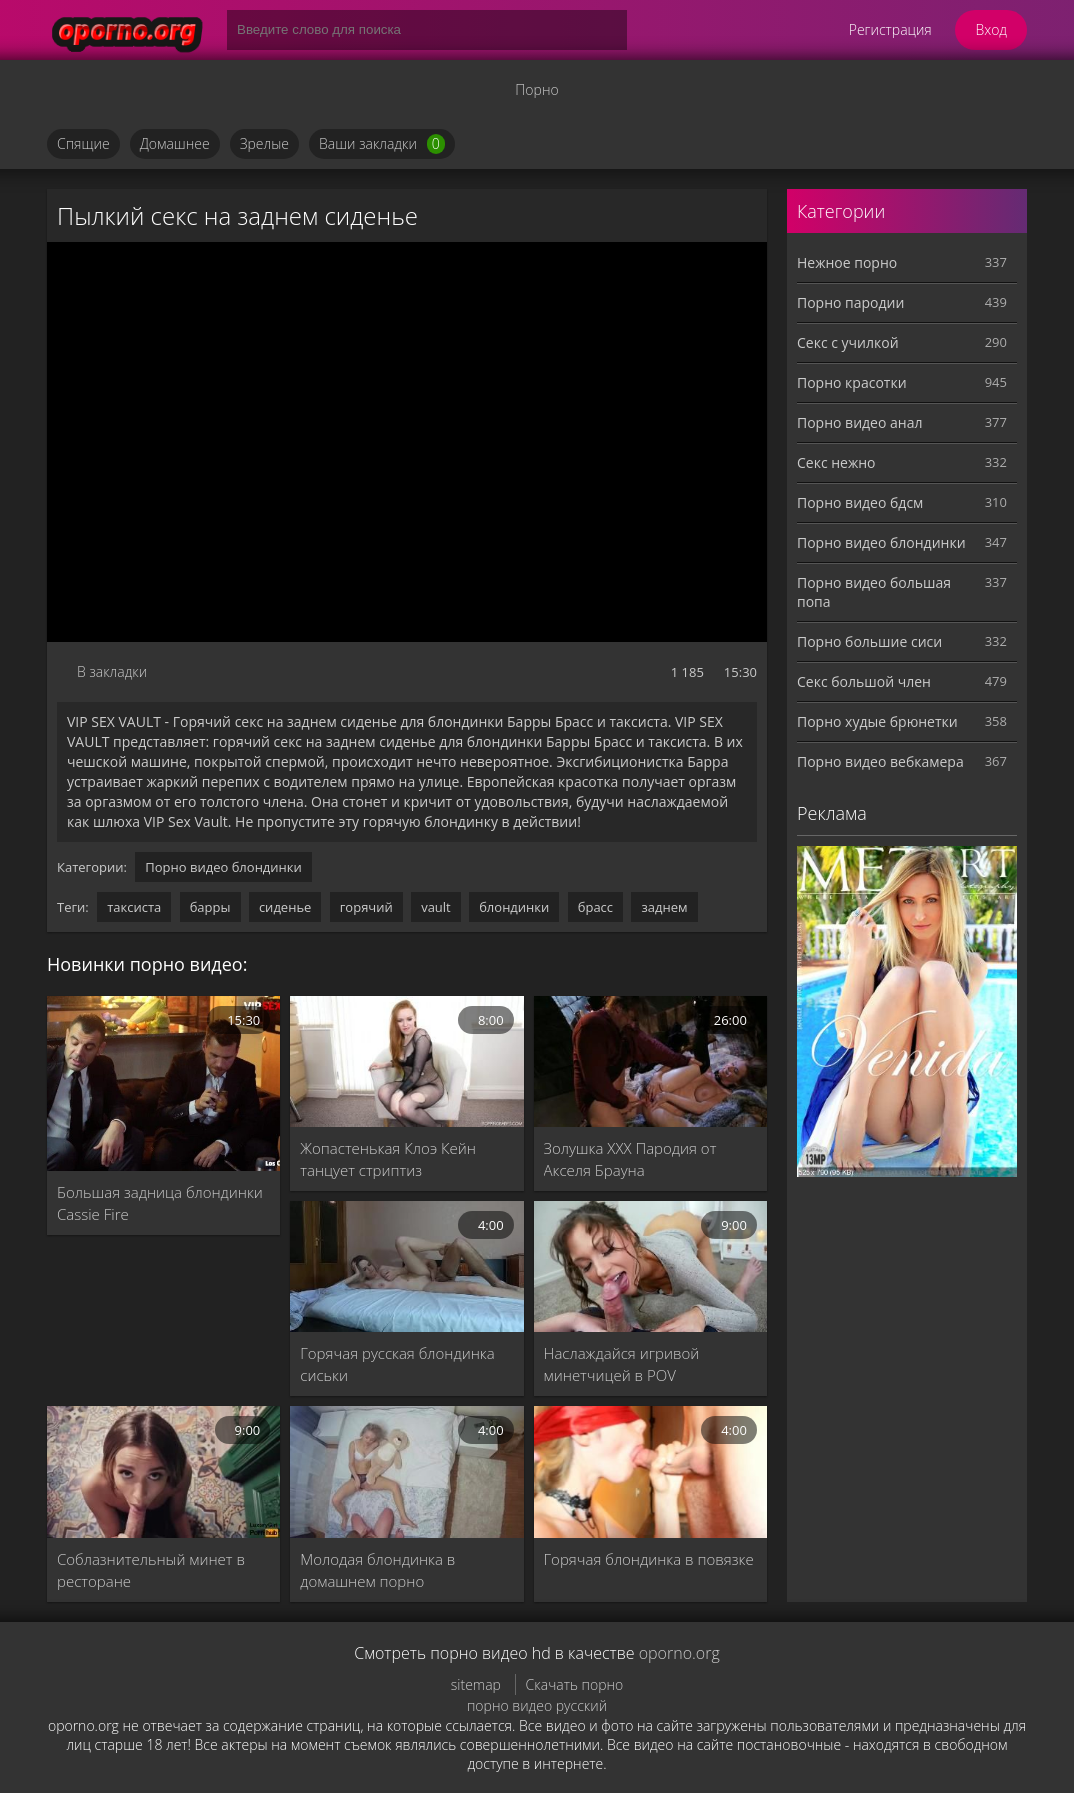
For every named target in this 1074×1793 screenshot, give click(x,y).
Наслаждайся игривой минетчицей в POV (622, 1364)
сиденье (285, 907)
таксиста (134, 907)
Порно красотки (852, 382)
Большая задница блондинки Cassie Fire (160, 1203)
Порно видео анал (859, 422)
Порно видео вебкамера (880, 761)
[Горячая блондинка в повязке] (650, 1471)
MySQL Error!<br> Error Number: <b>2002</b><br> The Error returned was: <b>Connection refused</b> (407, 442)
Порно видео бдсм (860, 502)
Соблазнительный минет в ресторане (151, 1570)
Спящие (83, 143)
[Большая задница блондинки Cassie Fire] (163, 1083)
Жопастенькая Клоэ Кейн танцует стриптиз (388, 1159)
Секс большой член (864, 681)
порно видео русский (537, 1705)
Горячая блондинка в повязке (649, 1559)
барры (210, 907)
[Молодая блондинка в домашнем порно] (406, 1471)
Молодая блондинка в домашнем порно (377, 1570)
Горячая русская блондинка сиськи (397, 1364)
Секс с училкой (848, 342)
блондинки (514, 907)
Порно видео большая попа (874, 592)
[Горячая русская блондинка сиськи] (406, 1266)
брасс (595, 907)
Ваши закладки (382, 144)
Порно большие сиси (869, 641)
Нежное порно (847, 262)
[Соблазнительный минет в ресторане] (163, 1471)
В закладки (112, 671)
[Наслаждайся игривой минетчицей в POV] (650, 1266)
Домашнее (175, 143)
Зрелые (264, 143)
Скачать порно (575, 1684)
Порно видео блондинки (223, 867)
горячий (366, 907)
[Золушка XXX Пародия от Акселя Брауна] (650, 1061)
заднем (664, 907)
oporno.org (679, 1653)
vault (436, 907)
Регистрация (890, 29)
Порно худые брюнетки (877, 721)
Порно (536, 89)
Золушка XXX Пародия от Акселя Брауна (630, 1159)
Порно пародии (850, 302)
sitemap (476, 1684)
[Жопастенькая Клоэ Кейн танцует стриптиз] (406, 1061)
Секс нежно (836, 462)
